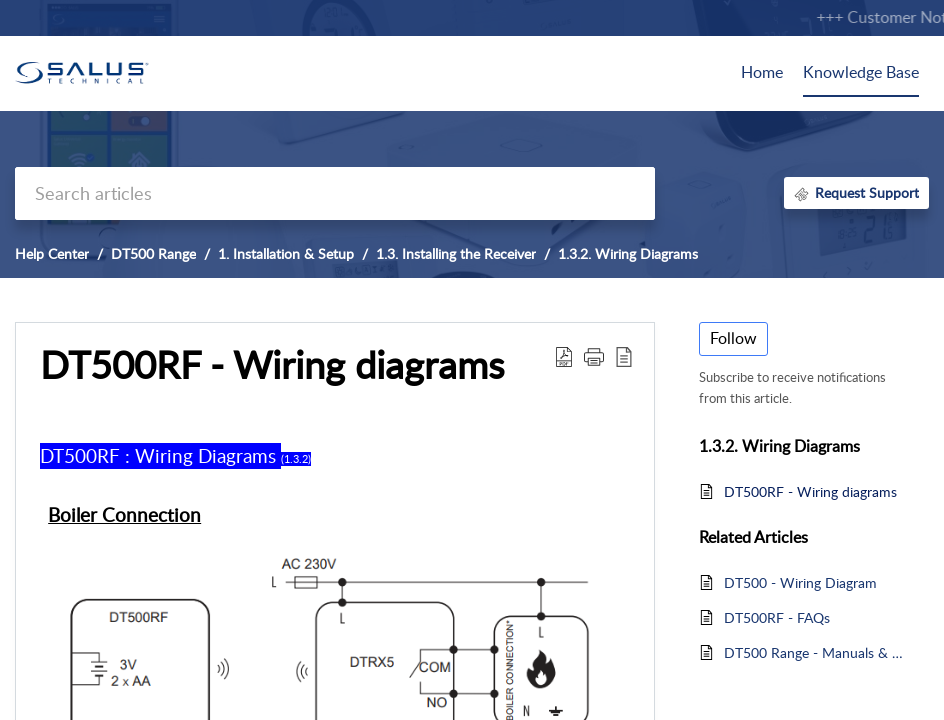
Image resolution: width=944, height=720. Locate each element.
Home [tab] (762, 72)
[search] (335, 193)
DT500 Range (153, 253)
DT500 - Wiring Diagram (800, 582)
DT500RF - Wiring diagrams (810, 491)
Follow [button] (733, 338)
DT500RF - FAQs (777, 617)
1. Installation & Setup (286, 253)
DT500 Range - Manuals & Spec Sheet (816, 652)
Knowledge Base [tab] (861, 72)
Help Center (52, 253)
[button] (564, 356)
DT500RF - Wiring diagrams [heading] (272, 365)
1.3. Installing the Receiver (456, 253)
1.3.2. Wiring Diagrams (628, 253)
